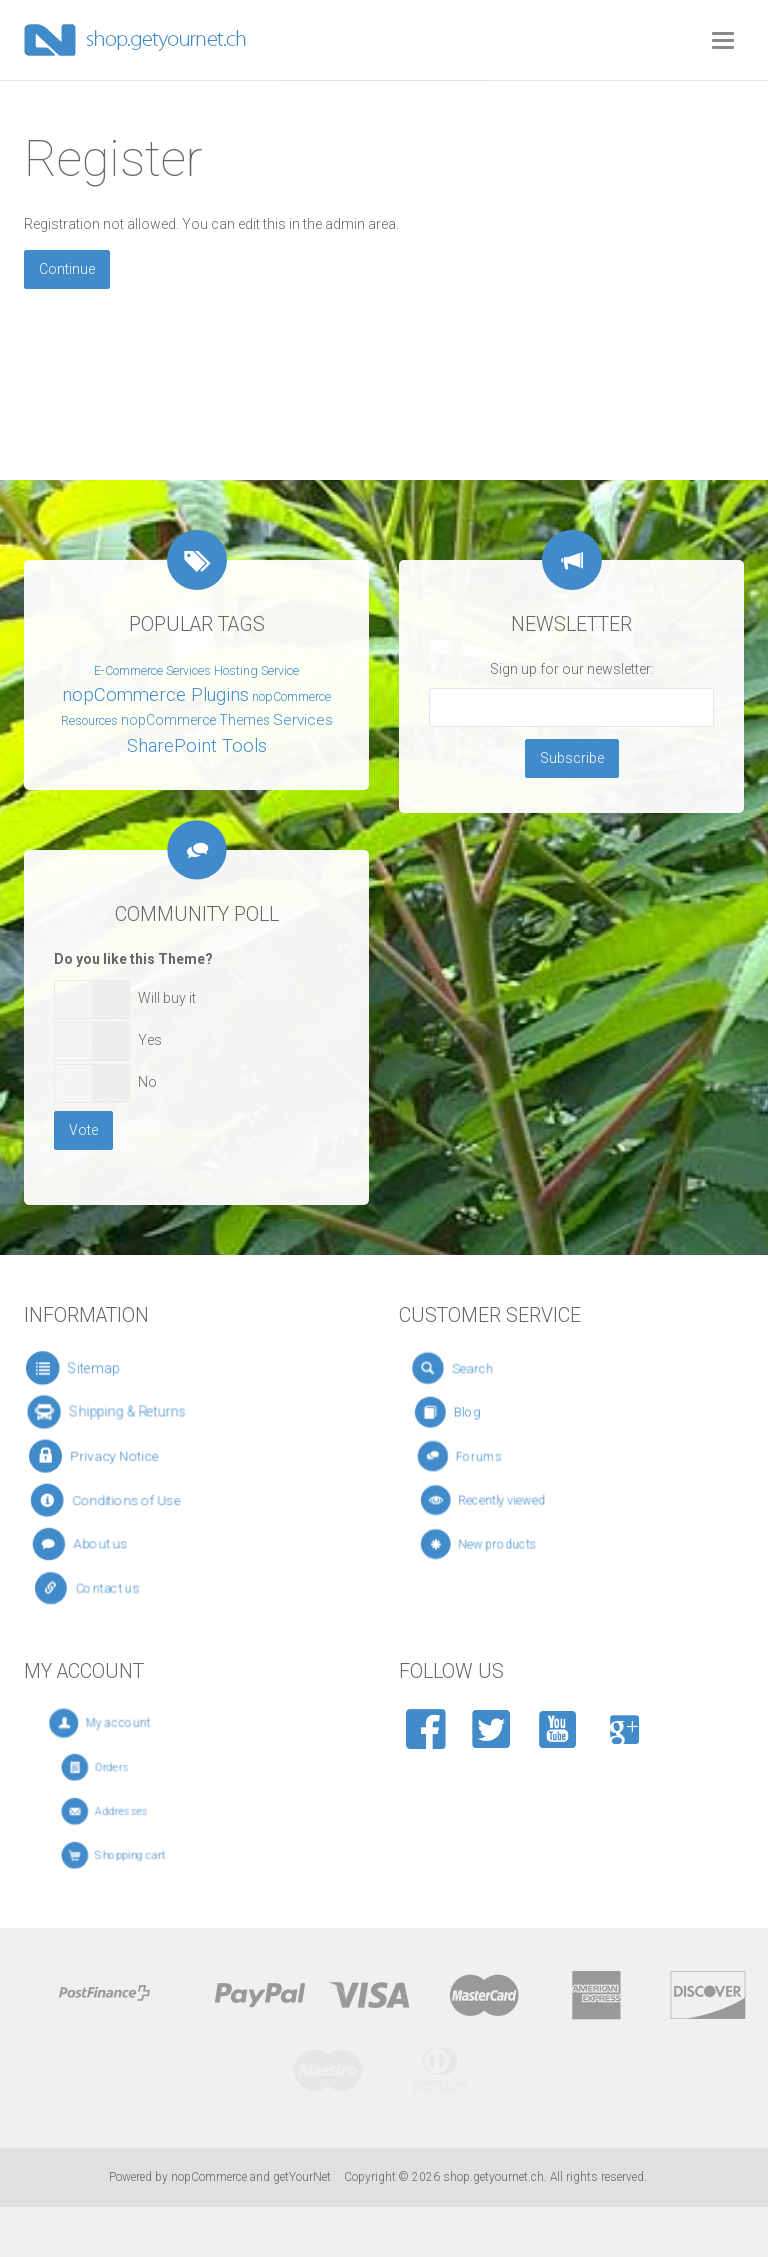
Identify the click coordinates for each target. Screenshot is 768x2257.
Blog (486, 1411)
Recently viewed (516, 1500)
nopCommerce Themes (195, 720)
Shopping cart (143, 1855)
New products (513, 1544)
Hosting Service (256, 671)
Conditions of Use (125, 1500)
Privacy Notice (114, 1456)
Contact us (115, 1588)
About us (108, 1544)
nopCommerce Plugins (155, 695)
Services (303, 720)
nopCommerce (209, 2177)
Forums (498, 1456)
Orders (131, 1767)
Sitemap (92, 1368)
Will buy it (167, 998)
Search (487, 1368)
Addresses (138, 1811)
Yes (150, 1040)
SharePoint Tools (197, 746)
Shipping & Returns (122, 1411)
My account (139, 1723)
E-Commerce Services (152, 671)
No (147, 1082)
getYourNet (302, 2177)
